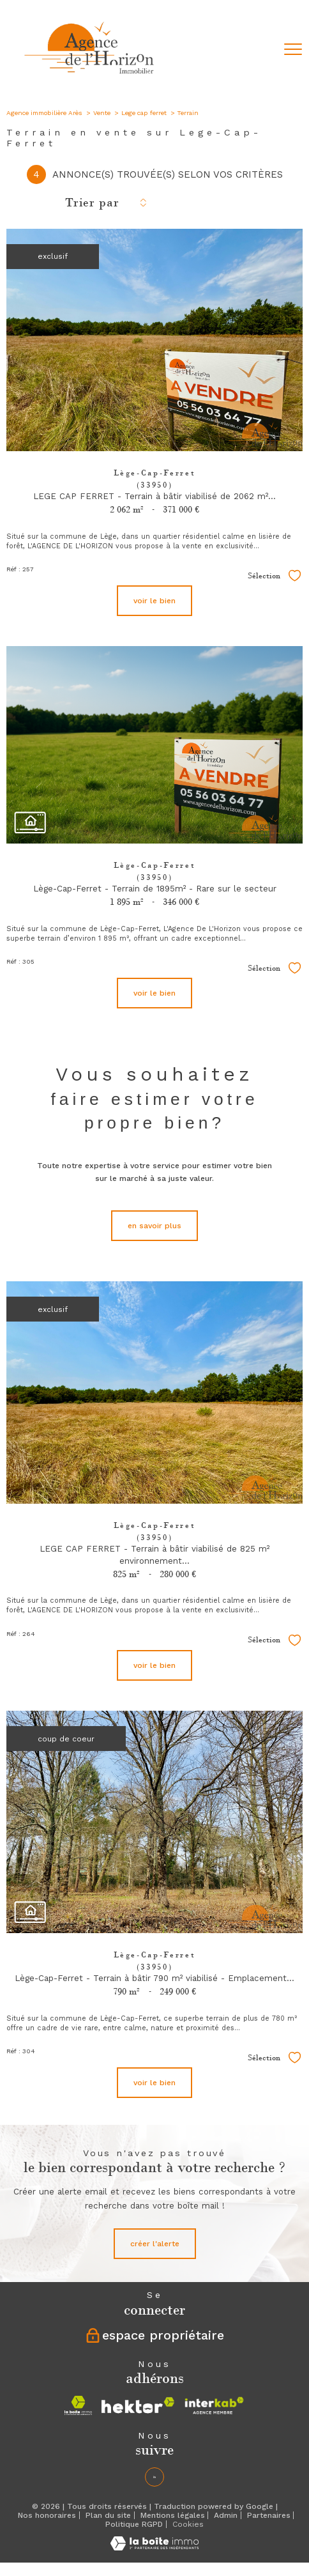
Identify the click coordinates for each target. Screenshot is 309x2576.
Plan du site (108, 2515)
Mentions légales (172, 2515)
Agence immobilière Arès (44, 112)
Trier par (92, 202)
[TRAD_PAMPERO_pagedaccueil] (89, 76)
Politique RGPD (134, 2524)
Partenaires (268, 2515)
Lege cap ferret (144, 112)
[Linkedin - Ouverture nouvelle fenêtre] (154, 2477)
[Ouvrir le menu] (293, 49)
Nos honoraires (47, 2515)
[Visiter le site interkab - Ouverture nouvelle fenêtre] (214, 2405)
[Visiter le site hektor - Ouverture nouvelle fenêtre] (138, 2405)
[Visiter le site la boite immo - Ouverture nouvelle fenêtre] (78, 2405)
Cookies (188, 2524)
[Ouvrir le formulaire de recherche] (260, 50)
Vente (101, 112)
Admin (225, 2515)
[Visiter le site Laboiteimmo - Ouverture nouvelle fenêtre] (154, 2547)
